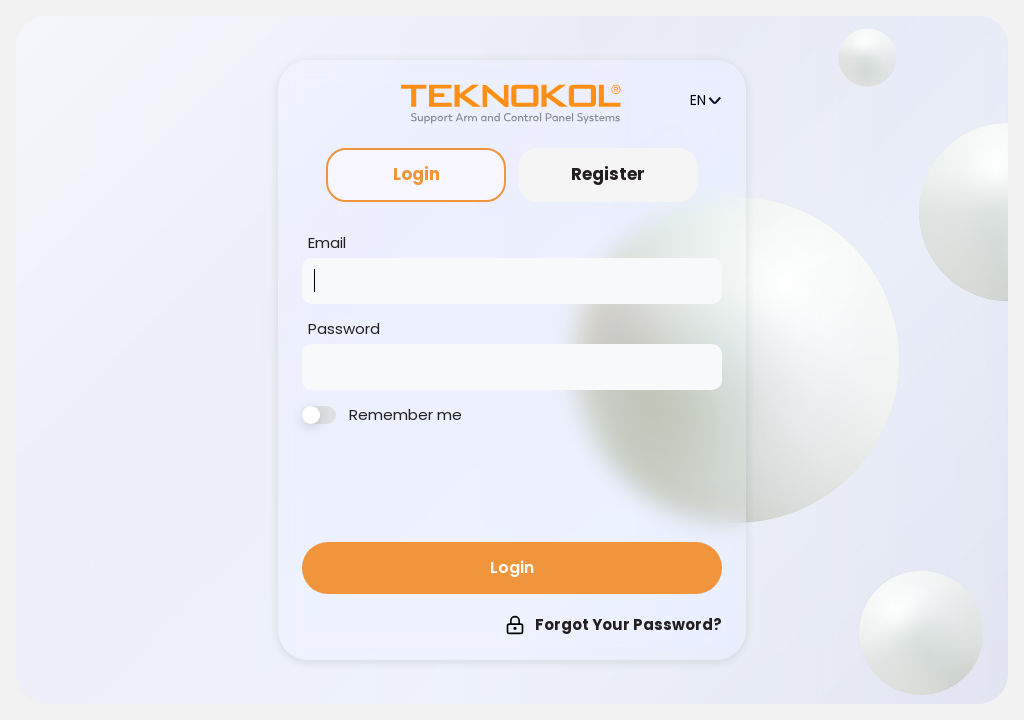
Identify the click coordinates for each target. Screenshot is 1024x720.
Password (344, 329)
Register (608, 174)
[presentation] (454, 487)
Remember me (382, 415)
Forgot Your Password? (613, 624)
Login (416, 174)
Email (327, 243)
